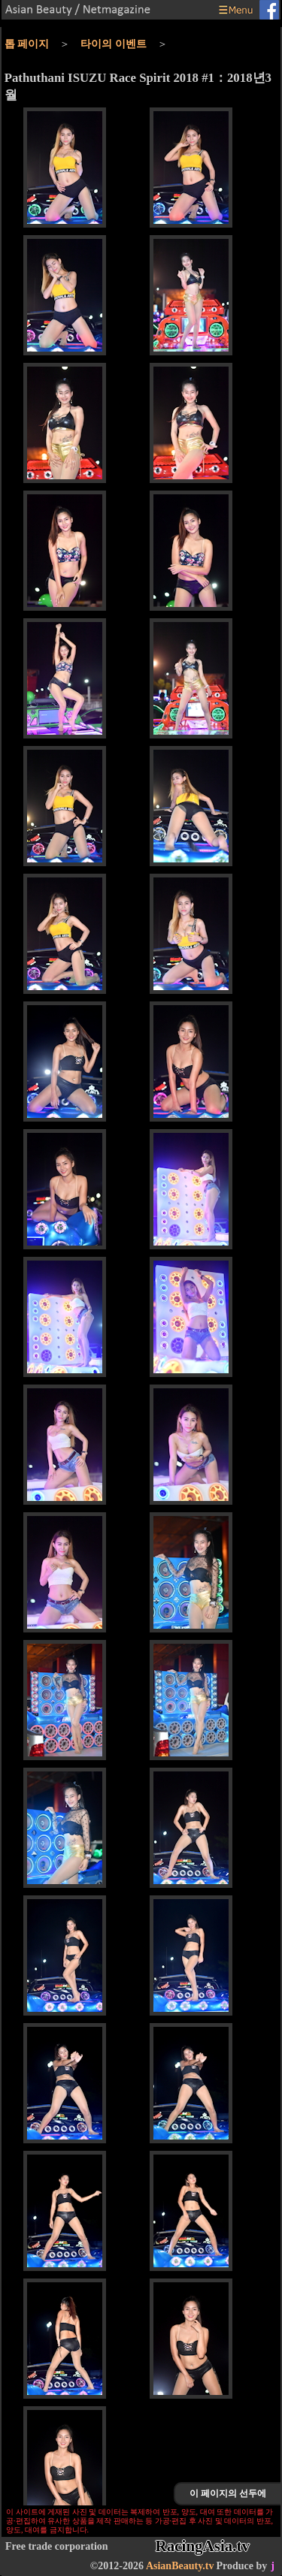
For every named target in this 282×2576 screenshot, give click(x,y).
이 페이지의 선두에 (228, 2493)
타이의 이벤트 (113, 44)
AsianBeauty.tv (180, 2565)
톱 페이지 (27, 44)
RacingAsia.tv (203, 2546)
